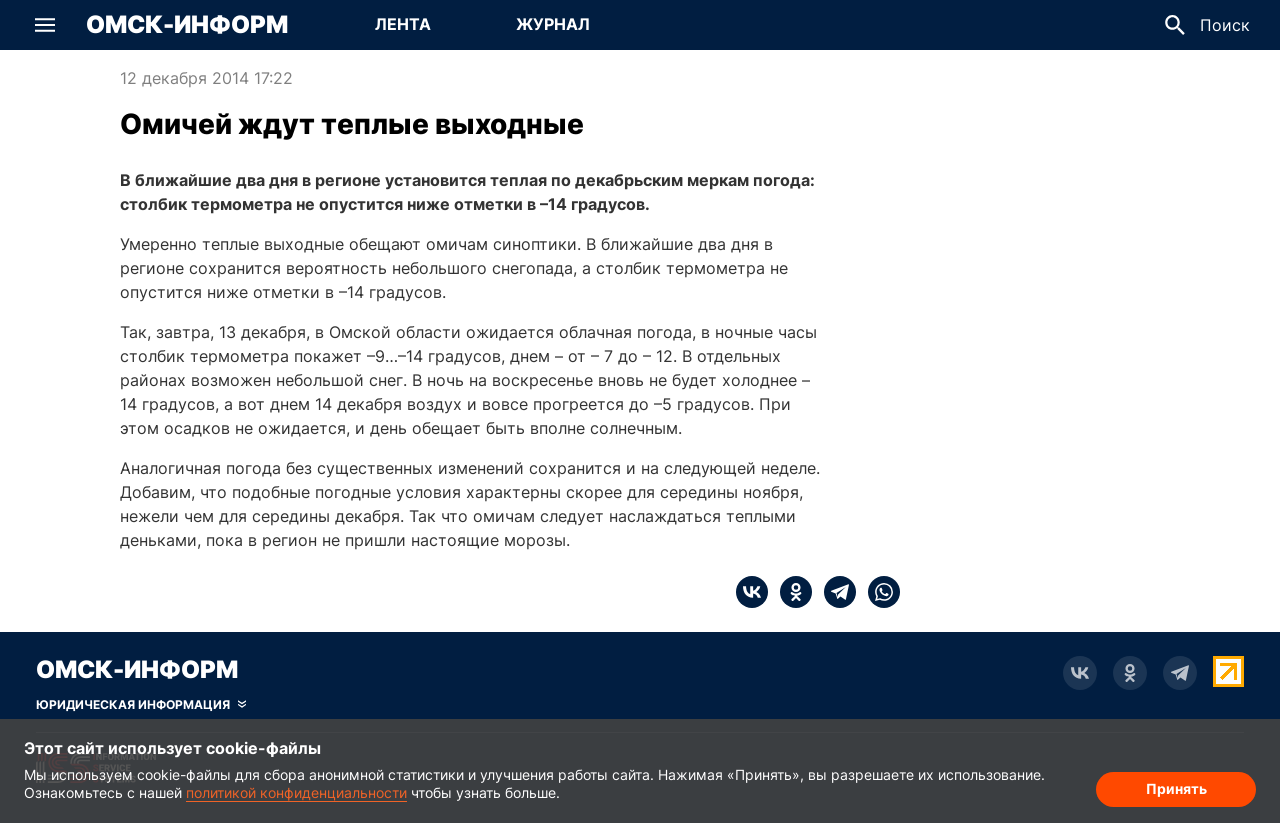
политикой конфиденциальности (296, 792)
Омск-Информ (187, 25)
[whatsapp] (878, 592)
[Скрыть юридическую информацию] (141, 705)
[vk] (752, 592)
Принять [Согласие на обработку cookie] (1176, 788)
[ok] (790, 592)
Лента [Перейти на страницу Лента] (403, 24)
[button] (45, 25)
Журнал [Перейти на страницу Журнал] (553, 24)
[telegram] (834, 592)
